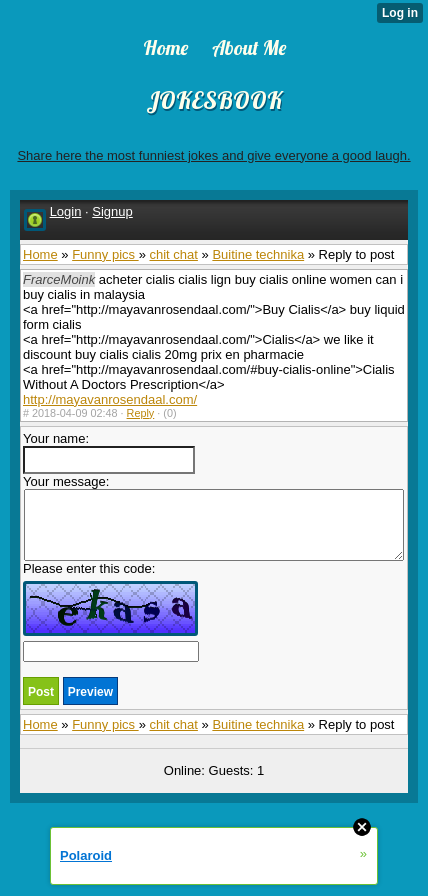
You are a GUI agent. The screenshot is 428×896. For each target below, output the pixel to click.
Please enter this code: (111, 611)
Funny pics (105, 254)
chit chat (173, 254)
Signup (112, 211)
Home (40, 254)
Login (66, 211)
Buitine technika (258, 254)
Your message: (213, 517)
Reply (141, 413)
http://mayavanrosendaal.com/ (110, 399)
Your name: (109, 452)
